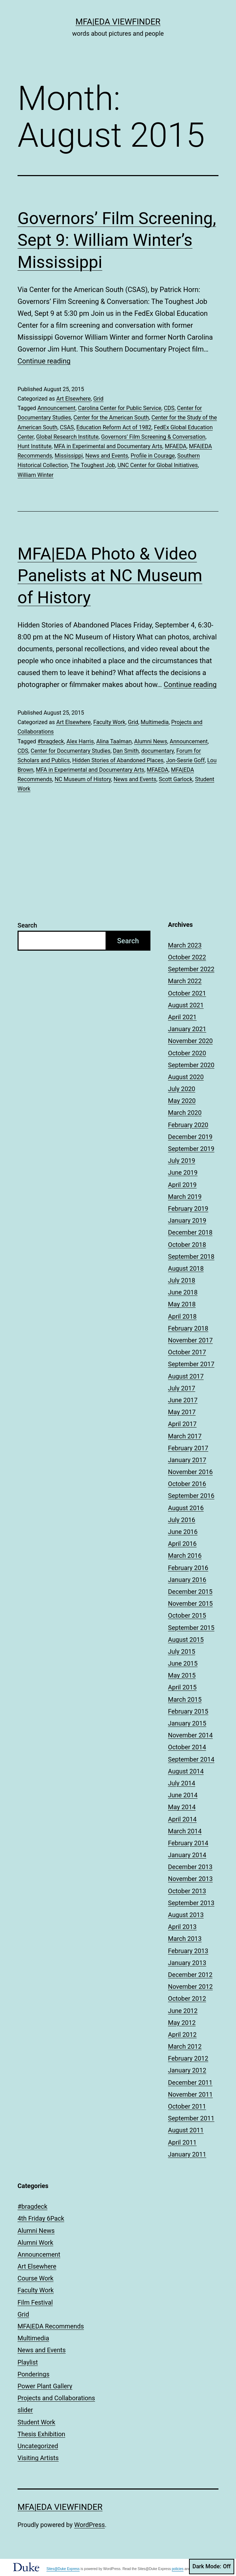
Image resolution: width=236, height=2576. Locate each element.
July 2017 (181, 1388)
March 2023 (185, 945)
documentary (157, 751)
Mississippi (69, 455)
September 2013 (191, 1903)
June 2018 (182, 1292)
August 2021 (186, 1005)
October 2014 (187, 1747)
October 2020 (187, 1053)
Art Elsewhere (73, 398)
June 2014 (182, 1795)
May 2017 (182, 1412)
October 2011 (187, 2106)
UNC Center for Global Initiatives (157, 465)
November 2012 (190, 1986)
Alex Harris (80, 741)
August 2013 (186, 1914)
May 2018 (182, 1304)
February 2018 (188, 1328)
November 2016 (190, 1472)
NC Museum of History (83, 779)
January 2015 (187, 1723)
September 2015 (191, 1627)
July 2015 (181, 1651)
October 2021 (187, 993)
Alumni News (150, 741)
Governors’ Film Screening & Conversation (153, 436)
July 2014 (181, 1783)
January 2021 (187, 1029)
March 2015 (185, 1699)
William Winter (36, 475)
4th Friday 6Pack (41, 2218)
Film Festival (35, 2302)
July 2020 (181, 1088)
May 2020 (182, 1100)
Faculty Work (109, 722)
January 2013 (187, 1962)
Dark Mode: (212, 2566)
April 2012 (182, 2034)
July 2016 (181, 1519)
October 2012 (187, 1998)
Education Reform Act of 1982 (113, 427)
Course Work (36, 2278)
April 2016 (182, 1543)
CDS (169, 408)
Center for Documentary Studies (70, 751)
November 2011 (190, 2094)
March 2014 (185, 1831)
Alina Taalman (114, 741)
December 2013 (190, 1866)
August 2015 (186, 1639)
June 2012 (182, 2010)
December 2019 (190, 1136)
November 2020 (190, 1040)
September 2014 (191, 1759)
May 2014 (182, 1807)
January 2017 (187, 1460)
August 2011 (186, 2130)
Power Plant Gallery (45, 2386)
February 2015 (188, 1711)
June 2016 (182, 1531)
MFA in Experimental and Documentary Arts (108, 446)
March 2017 (185, 1436)
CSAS (67, 427)
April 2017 (182, 1424)
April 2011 (182, 2142)
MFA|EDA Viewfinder (117, 22)
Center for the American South (111, 417)
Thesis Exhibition (41, 2434)
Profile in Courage (152, 455)
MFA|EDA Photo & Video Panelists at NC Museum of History (110, 575)
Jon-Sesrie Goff (185, 760)
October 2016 (187, 1483)
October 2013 (187, 1891)
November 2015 (190, 1603)
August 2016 (186, 1508)
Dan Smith (126, 751)
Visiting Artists (38, 2458)
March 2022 (185, 981)
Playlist (28, 2362)
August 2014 (186, 1771)
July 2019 (181, 1160)
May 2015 (182, 1675)
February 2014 (188, 1843)
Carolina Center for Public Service (119, 408)
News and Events (106, 455)
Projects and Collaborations (56, 2398)
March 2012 (185, 2046)
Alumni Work (35, 2242)
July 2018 (181, 1280)
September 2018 (191, 1256)
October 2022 (187, 957)
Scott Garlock (176, 779)
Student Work (36, 2422)
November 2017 (190, 1340)
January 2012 (187, 2070)
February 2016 (188, 1567)
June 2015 (182, 1663)
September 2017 (191, 1364)
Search (27, 925)
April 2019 (182, 1184)
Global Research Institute (67, 436)
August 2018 (186, 1268)
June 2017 (182, 1400)
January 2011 (187, 2154)
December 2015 (190, 1591)
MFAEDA (176, 446)
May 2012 (182, 2022)
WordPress (89, 2524)
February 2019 (188, 1208)
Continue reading (44, 361)
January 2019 (187, 1220)
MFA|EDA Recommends (51, 2326)
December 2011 (190, 2082)
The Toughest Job (92, 465)
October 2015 (187, 1615)
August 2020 (186, 1077)
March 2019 (185, 1196)
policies (177, 2569)
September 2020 (191, 1065)
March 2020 (185, 1112)
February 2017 (188, 1448)
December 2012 (190, 1974)
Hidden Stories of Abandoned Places (117, 760)
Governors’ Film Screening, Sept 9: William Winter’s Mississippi (117, 240)
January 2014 (187, 1855)
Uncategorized (38, 2446)
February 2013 (188, 1950)
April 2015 (182, 1687)
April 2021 (182, 1017)
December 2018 (190, 1232)
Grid (98, 398)
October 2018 (187, 1244)
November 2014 (190, 1735)
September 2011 (191, 2118)
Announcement (56, 408)
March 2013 (185, 1938)
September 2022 (191, 969)
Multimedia (155, 722)
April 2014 (182, 1819)
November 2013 (190, 1878)
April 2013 (182, 1926)
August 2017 (186, 1376)
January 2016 (187, 1579)
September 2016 (191, 1495)
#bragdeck (51, 741)
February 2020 (188, 1125)
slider (25, 2410)
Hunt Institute (35, 446)
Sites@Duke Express (63, 2569)
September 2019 (191, 1148)
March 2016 (185, 1555)
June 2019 (182, 1172)
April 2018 (182, 1316)
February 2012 (188, 2058)
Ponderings (33, 2374)
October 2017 (187, 1352)
